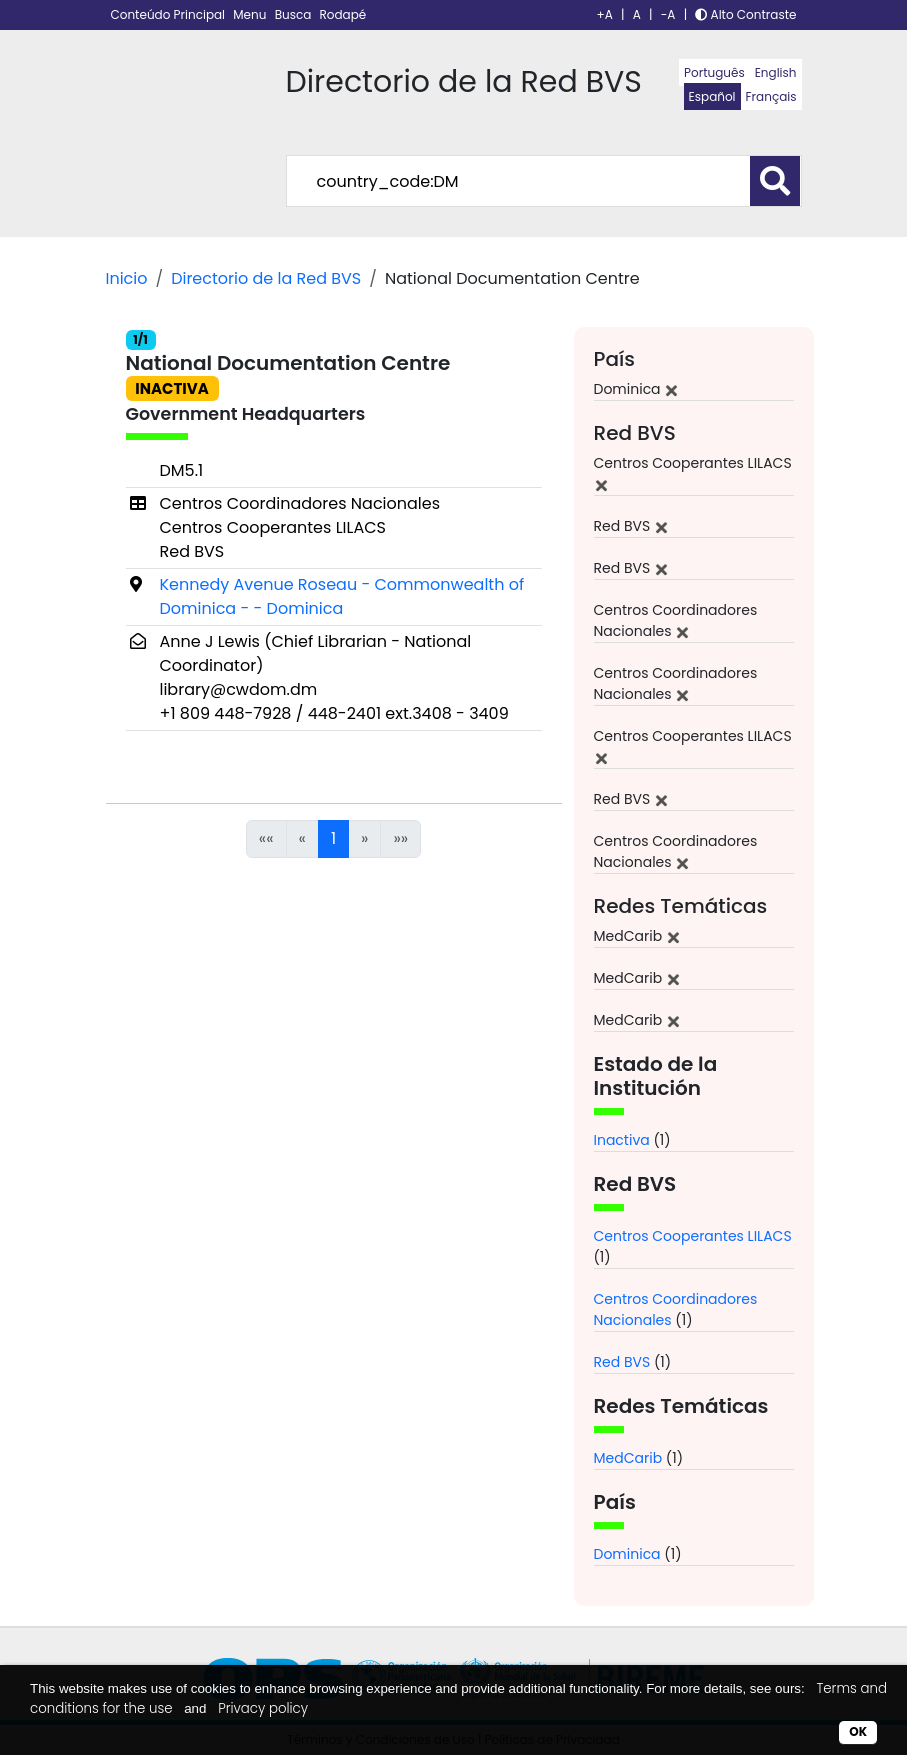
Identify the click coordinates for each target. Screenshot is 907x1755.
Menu (251, 14)
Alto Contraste (745, 14)
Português (714, 72)
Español (712, 96)
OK (858, 1731)
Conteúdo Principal (170, 14)
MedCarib (628, 1458)
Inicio (127, 278)
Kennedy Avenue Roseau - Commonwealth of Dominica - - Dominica (342, 596)
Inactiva (622, 1140)
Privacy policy (263, 1708)
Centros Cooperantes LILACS (693, 1236)
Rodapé (343, 14)
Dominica (627, 1554)
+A (605, 14)
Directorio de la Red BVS (266, 278)
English (776, 72)
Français (771, 96)
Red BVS (622, 1362)
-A (668, 14)
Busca (295, 14)
